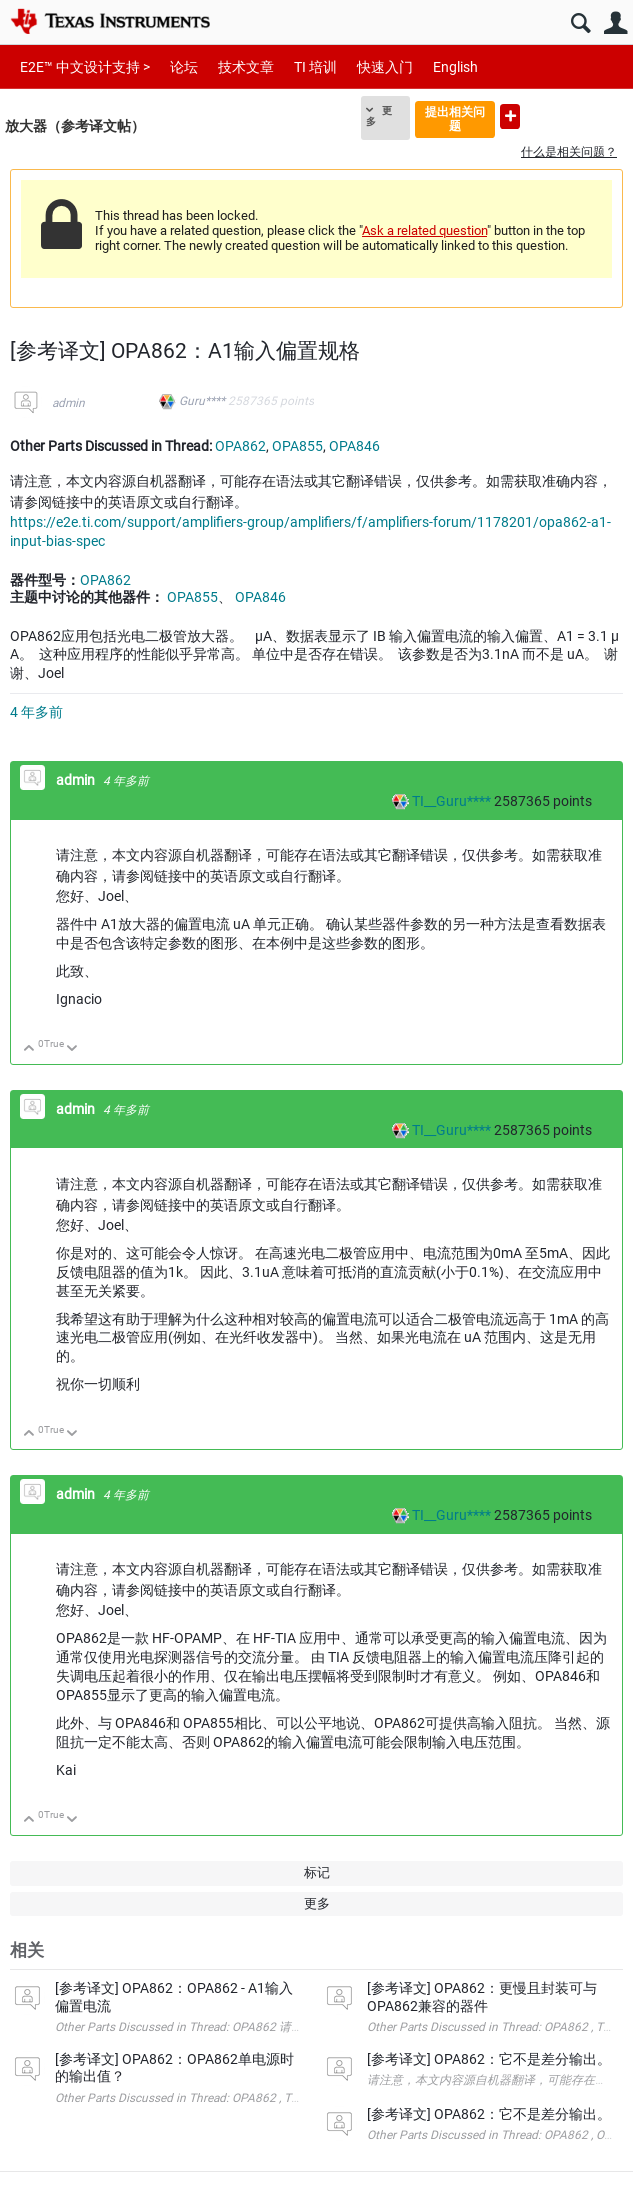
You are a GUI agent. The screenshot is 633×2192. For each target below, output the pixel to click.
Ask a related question (424, 230)
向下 (72, 1049)
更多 (379, 116)
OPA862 (240, 446)
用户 (615, 23)
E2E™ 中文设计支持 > (85, 67)
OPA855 (297, 446)
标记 (317, 1872)
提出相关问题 (455, 118)
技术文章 (246, 67)
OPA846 (354, 446)
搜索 (580, 23)
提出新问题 (510, 116)
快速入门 (385, 67)
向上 (29, 1049)
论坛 (184, 67)
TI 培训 (315, 67)
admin (68, 403)
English (455, 67)
